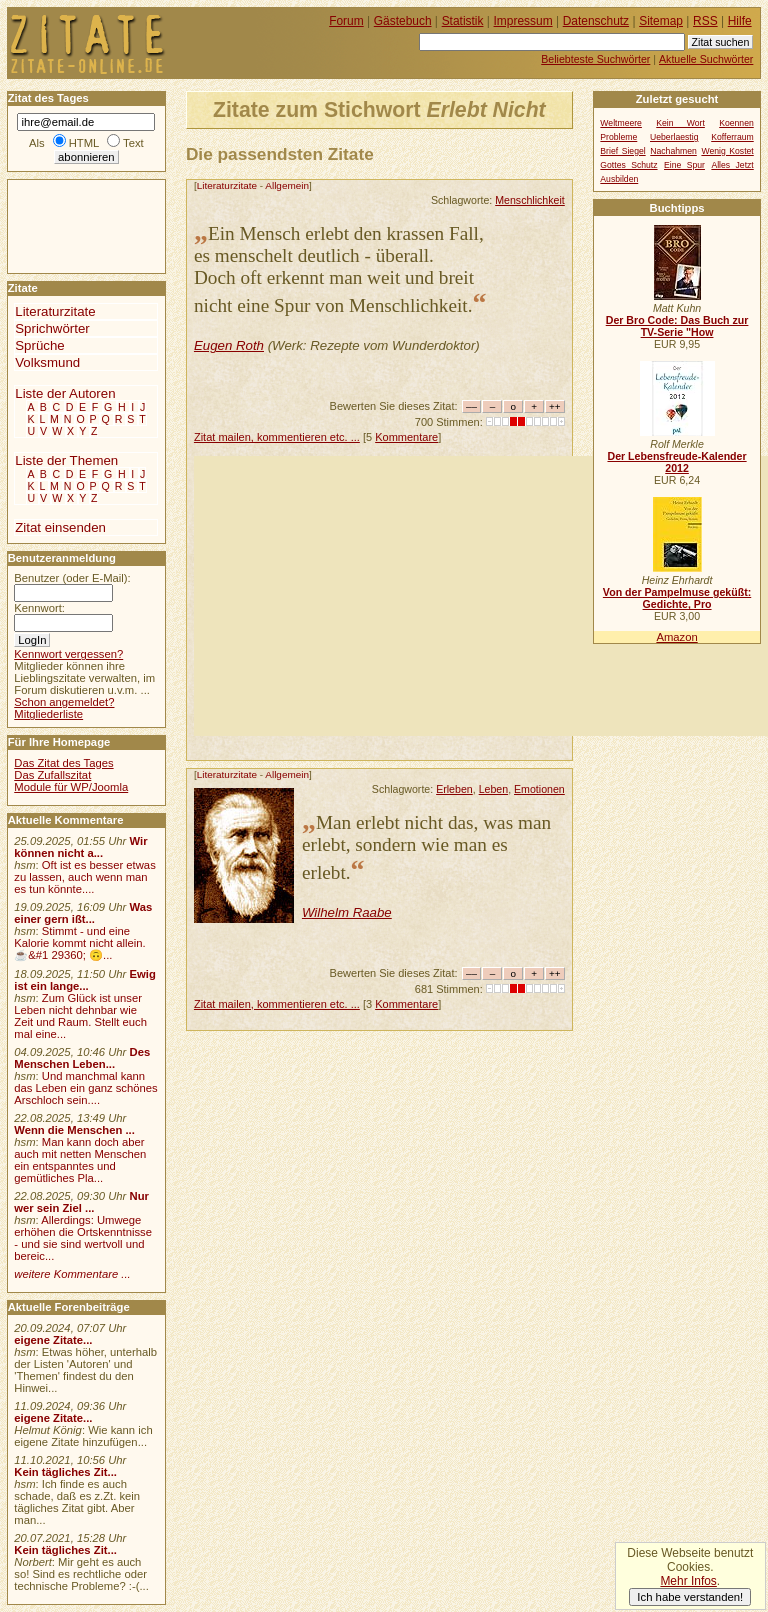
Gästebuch (403, 21)
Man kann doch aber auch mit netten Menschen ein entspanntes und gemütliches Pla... (80, 1160)
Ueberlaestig (674, 137)
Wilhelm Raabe (347, 912)
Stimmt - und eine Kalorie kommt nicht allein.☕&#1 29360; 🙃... (80, 943)
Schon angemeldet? (64, 702)
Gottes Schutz (628, 165)
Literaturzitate (227, 185)
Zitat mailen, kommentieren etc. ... (277, 437)
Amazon (676, 637)
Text (133, 143)
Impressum (523, 21)
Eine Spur (684, 165)
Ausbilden (619, 179)
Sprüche (39, 345)
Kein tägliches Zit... (65, 1472)
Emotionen (539, 789)
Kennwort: (39, 608)
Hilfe (740, 21)
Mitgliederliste (48, 714)
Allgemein (287, 185)
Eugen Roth (229, 345)
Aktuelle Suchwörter (706, 59)
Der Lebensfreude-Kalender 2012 (676, 462)
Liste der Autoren (65, 393)
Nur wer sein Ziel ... (81, 1202)
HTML (84, 143)
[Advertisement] (481, 596)
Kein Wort (680, 123)
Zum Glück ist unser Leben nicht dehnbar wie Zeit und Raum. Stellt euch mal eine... (80, 1016)
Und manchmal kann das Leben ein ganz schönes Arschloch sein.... (85, 1088)
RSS (705, 21)
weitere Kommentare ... (72, 1274)
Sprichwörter (52, 328)
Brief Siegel (622, 151)
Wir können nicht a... (80, 847)
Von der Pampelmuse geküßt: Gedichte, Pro (677, 598)
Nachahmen (673, 151)
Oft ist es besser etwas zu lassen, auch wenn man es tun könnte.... (85, 877)
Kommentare (406, 437)
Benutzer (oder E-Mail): (72, 578)
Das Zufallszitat (52, 775)
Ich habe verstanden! (690, 1597)
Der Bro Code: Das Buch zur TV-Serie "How (677, 326)
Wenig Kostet (727, 151)
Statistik (463, 21)
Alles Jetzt (732, 165)
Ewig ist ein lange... (85, 980)
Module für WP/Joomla (71, 787)
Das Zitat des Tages (63, 763)
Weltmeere (621, 123)
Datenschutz (596, 21)
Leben (494, 789)
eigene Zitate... (53, 1340)
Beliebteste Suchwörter (595, 59)
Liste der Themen (66, 460)
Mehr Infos (688, 1581)
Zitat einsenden (60, 527)
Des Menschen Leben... (82, 1058)
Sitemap (661, 21)
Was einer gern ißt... (83, 913)
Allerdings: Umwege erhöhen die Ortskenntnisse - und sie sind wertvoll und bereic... (83, 1238)
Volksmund (47, 362)
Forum (346, 21)
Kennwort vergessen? (68, 654)
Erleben (454, 789)
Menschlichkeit (530, 200)
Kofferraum (732, 137)
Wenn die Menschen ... (74, 1130)
